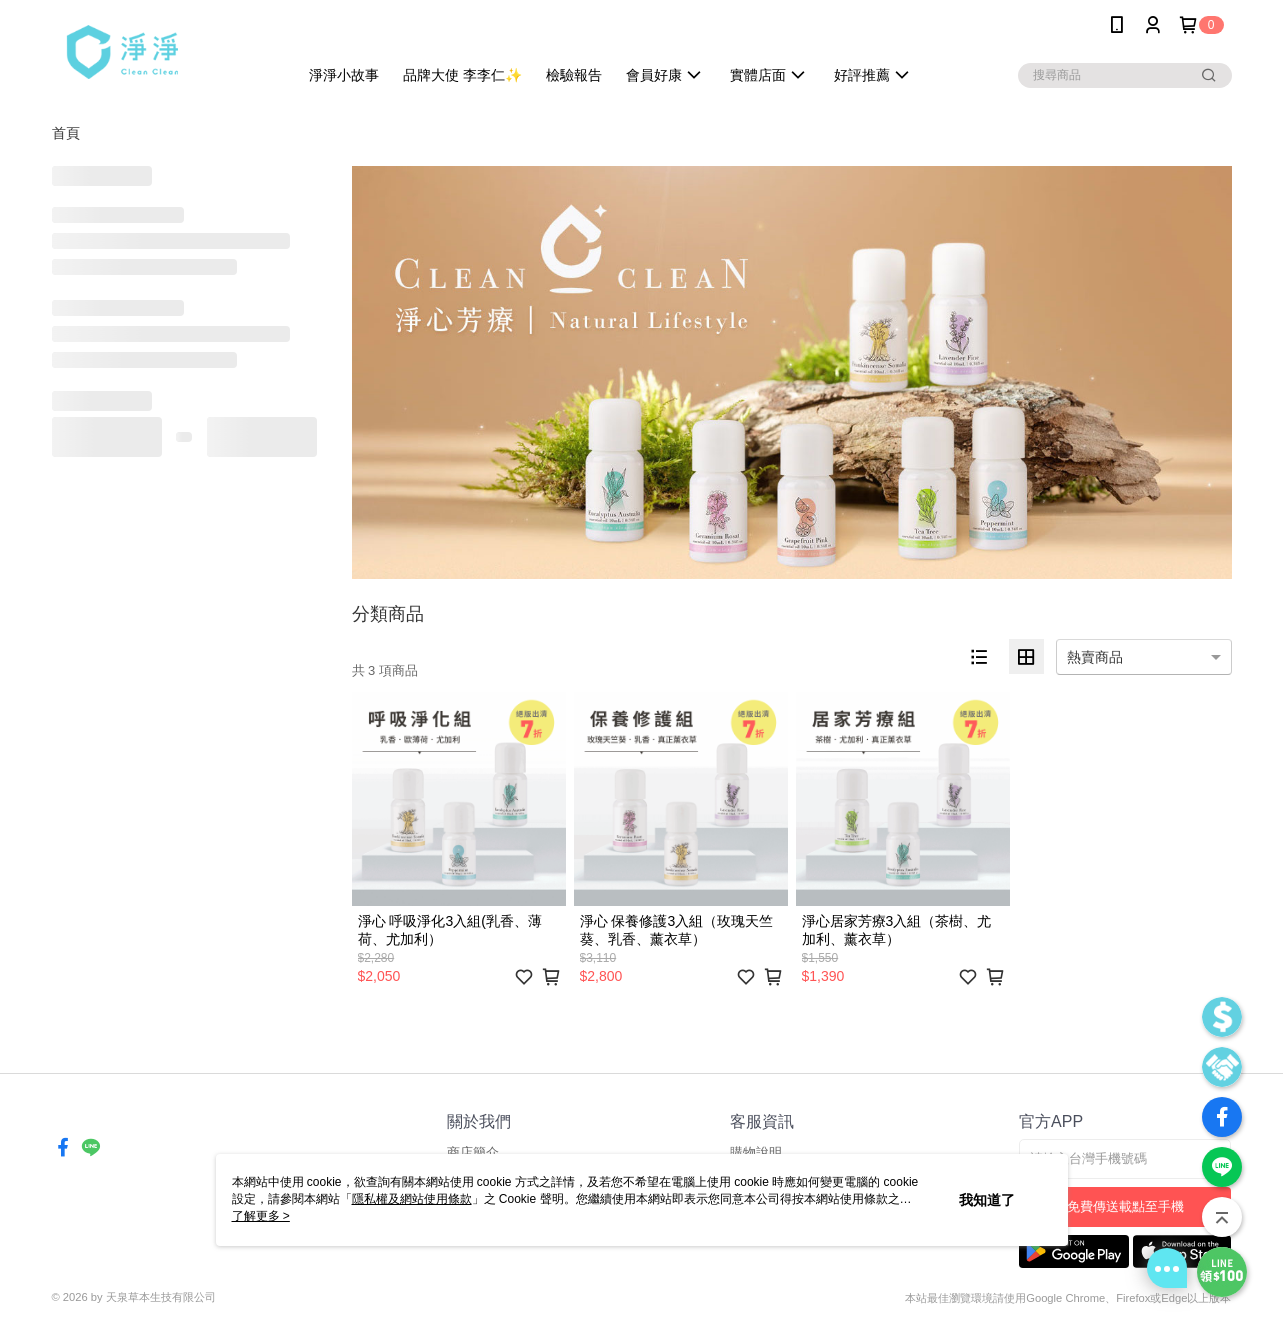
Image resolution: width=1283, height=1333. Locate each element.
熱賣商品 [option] (1095, 657)
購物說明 (756, 1152)
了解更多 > (261, 1216)
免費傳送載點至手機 (1125, 1206)
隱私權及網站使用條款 (412, 1199)
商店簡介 (473, 1152)
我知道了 (987, 1200)
